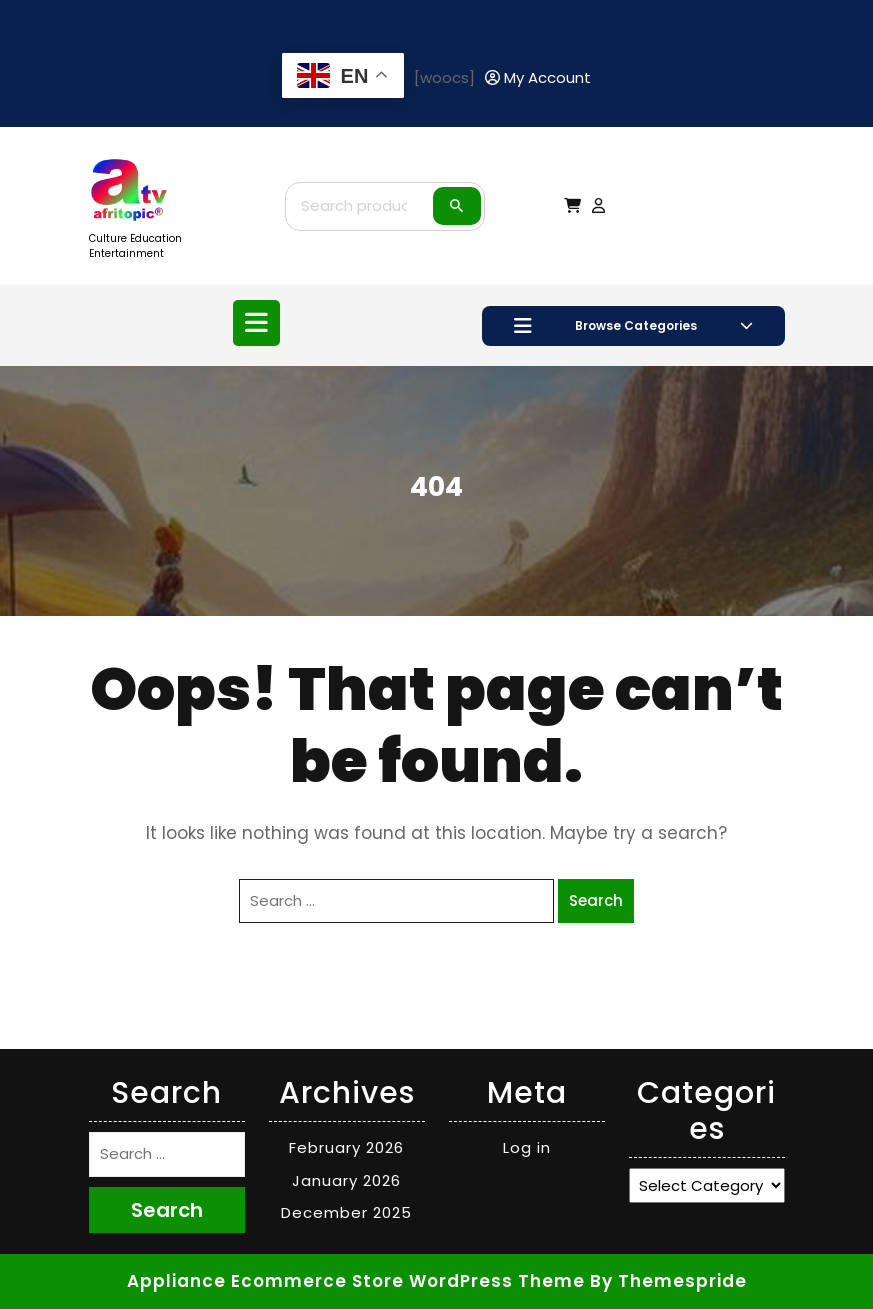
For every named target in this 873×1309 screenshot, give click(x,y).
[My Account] (538, 78)
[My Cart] (572, 205)
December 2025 (346, 1212)
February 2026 (346, 1147)
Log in (527, 1147)
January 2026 (346, 1180)
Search (457, 206)
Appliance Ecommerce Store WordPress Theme (356, 1281)
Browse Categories (633, 326)
